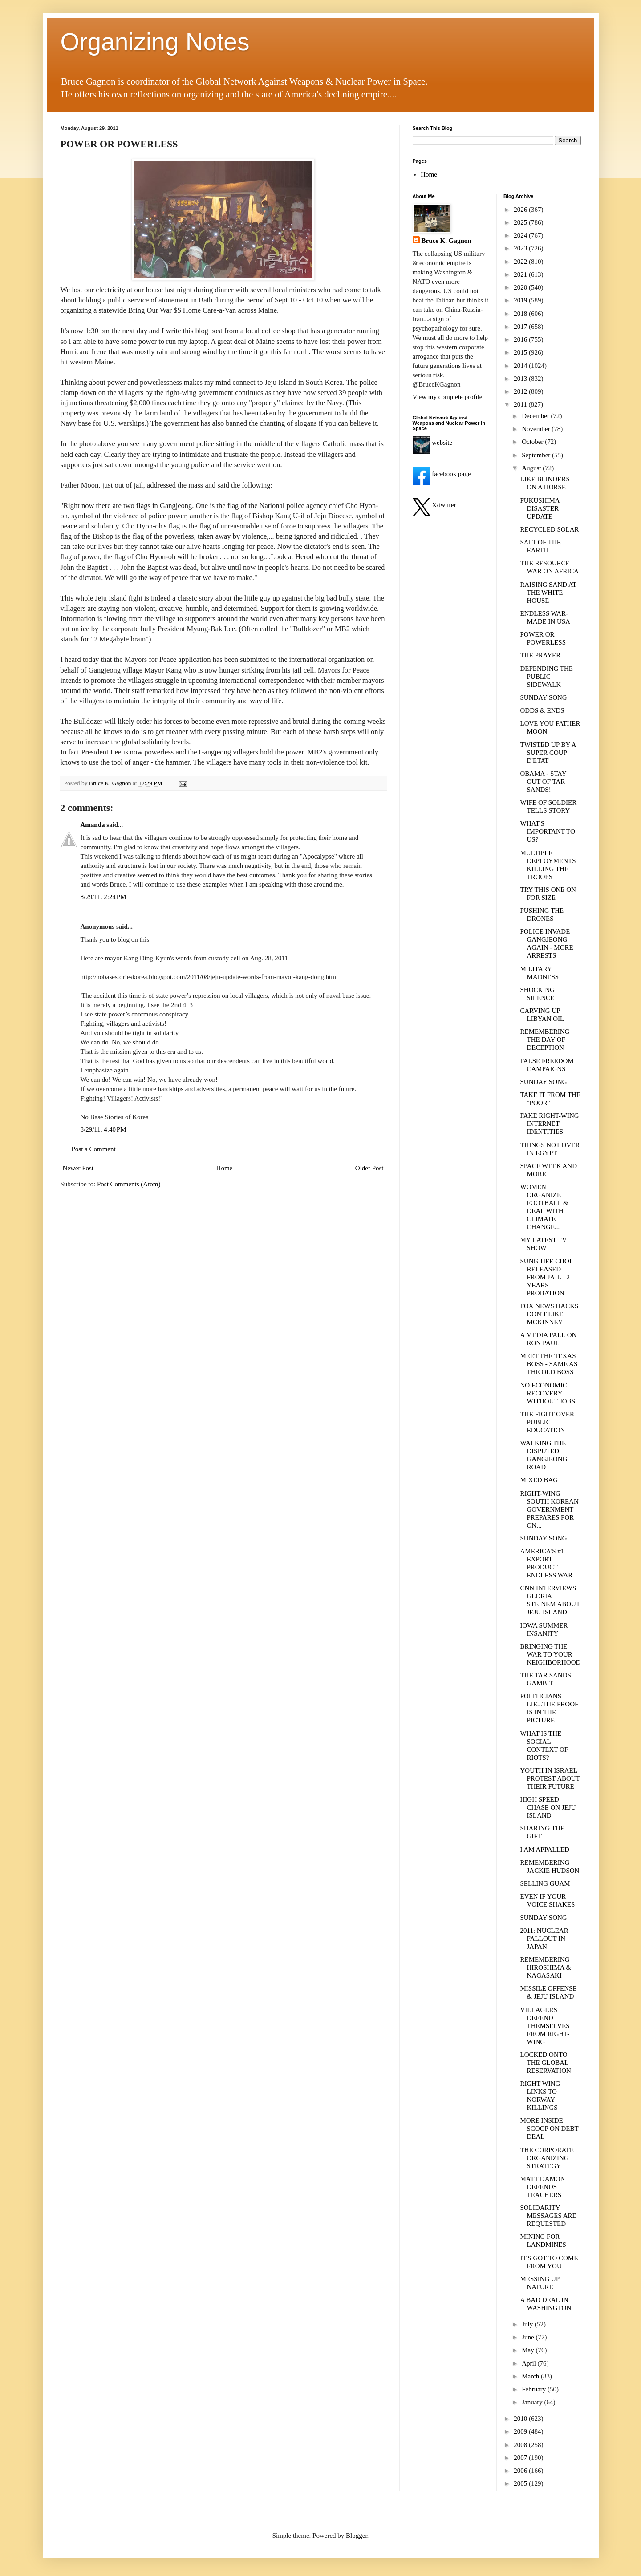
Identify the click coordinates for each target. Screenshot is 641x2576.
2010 (521, 2418)
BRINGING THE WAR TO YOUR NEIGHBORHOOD (550, 1654)
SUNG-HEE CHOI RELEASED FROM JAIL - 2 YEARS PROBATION (546, 1277)
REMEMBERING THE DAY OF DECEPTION (545, 1039)
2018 (521, 313)
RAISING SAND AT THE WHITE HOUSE (548, 592)
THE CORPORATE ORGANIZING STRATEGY (547, 2157)
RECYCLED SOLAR (549, 529)
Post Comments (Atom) (129, 1184)
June (529, 2337)
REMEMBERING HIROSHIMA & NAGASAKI (546, 1967)
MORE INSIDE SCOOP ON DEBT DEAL (549, 2128)
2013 (521, 378)
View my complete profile (448, 396)
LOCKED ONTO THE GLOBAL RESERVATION (545, 2062)
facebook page (442, 473)
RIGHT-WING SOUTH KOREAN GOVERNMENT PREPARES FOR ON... (549, 1509)
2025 (521, 222)
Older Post (369, 1168)
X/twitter (434, 504)
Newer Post (78, 1168)
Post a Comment (94, 1149)
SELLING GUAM (545, 1883)
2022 (521, 261)
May (529, 2350)
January (533, 2402)
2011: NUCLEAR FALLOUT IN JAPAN (544, 1938)
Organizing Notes (155, 42)
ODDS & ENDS (542, 710)
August (532, 468)
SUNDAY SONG (543, 697)
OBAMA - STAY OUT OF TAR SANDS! (543, 781)
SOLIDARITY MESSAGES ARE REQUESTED (548, 2215)
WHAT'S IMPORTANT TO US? (547, 831)
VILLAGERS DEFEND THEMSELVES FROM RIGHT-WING (545, 2025)
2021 (521, 274)
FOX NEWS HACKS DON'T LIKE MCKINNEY (549, 1314)
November (537, 428)
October (533, 441)
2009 (521, 2431)
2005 (521, 2483)
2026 (521, 209)
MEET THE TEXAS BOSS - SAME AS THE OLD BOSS (549, 1363)
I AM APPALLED (544, 1849)
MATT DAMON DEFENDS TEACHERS (542, 2186)
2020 (521, 287)
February (535, 2389)
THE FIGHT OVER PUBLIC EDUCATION (547, 1422)
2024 (521, 235)
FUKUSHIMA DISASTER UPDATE (540, 508)
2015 (521, 352)
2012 (521, 391)
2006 (521, 2470)
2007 (521, 2457)
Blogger (356, 2535)
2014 (521, 365)
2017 (521, 326)
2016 (521, 339)
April (529, 2363)
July (528, 2324)
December (536, 415)
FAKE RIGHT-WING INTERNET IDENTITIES (549, 1123)
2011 (521, 404)
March (531, 2376)
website (433, 442)
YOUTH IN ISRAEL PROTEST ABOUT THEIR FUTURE (550, 1778)
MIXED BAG (539, 1480)
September (537, 455)
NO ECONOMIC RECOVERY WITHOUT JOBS (547, 1393)
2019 (521, 300)
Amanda (93, 824)
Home (224, 1168)
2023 (521, 248)
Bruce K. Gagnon (446, 240)
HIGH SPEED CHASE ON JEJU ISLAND (548, 1807)
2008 (521, 2444)
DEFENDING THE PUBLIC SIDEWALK (546, 676)
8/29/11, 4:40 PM (103, 1129)
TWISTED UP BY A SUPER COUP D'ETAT (548, 752)
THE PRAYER (540, 655)
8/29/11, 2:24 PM (103, 896)
